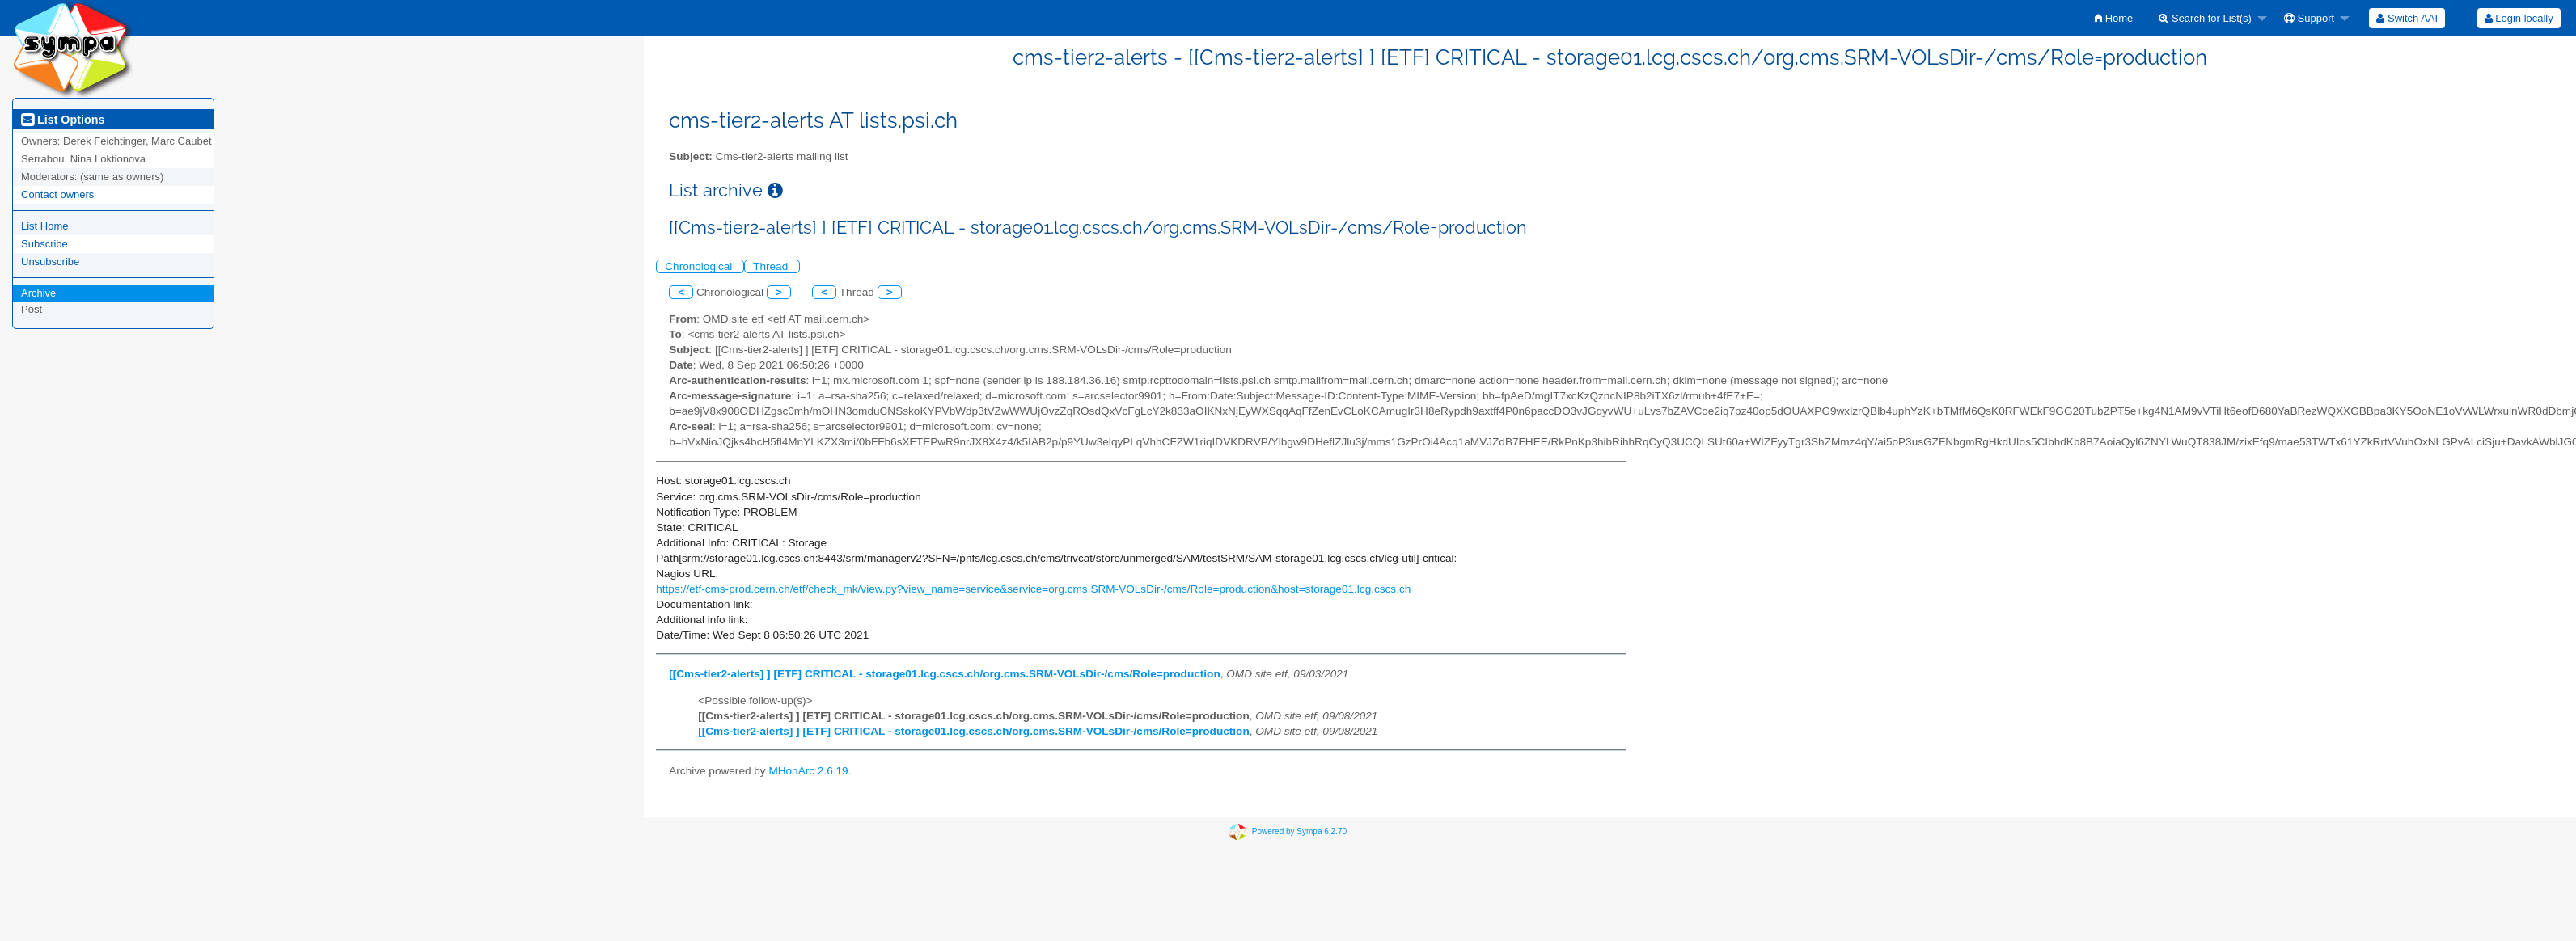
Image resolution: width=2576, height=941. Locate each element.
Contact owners (57, 194)
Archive (38, 293)
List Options (62, 119)
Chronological (700, 266)
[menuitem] (2114, 18)
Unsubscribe (50, 261)
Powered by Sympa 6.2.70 (1299, 831)
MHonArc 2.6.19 (808, 771)
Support (2309, 18)
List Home (45, 226)
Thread (772, 266)
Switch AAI (2407, 18)
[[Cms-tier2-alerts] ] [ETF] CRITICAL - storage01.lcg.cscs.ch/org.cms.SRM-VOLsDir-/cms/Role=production (944, 674)
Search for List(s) (2205, 18)
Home (2114, 18)
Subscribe (44, 244)
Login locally (2519, 18)
